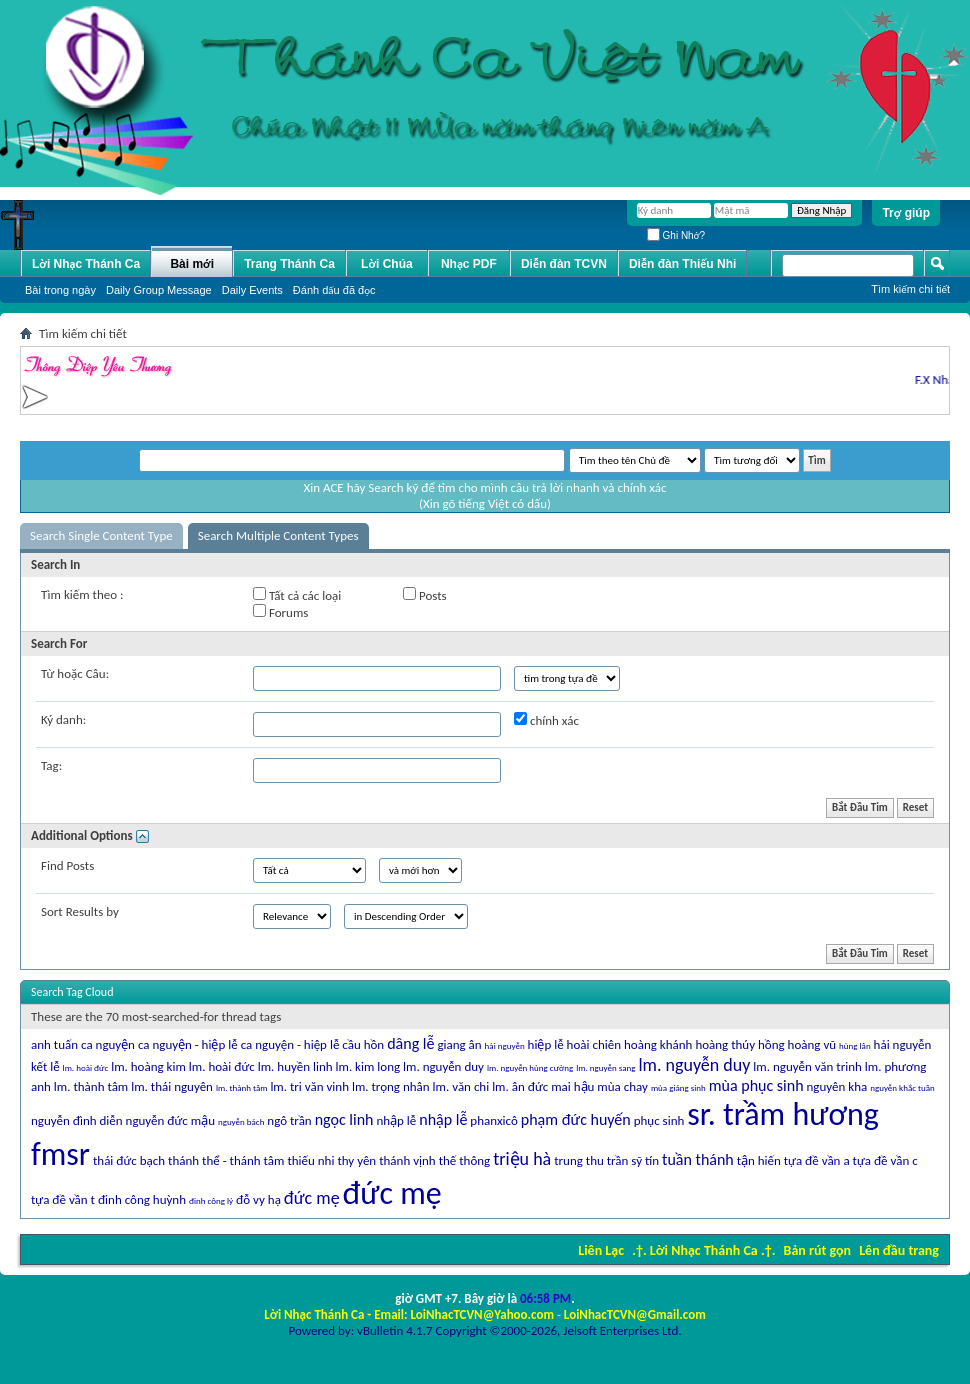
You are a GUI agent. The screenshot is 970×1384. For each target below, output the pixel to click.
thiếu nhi (310, 1160)
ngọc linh (344, 1119)
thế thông (465, 1160)
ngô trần (289, 1120)
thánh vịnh (407, 1160)
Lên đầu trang (899, 1250)
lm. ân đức (520, 1086)
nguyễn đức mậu (170, 1120)
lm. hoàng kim (148, 1066)
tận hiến (759, 1160)
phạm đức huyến (576, 1119)
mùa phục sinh (756, 1085)
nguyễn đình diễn (77, 1120)
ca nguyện (108, 1044)
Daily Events (252, 290)
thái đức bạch (129, 1160)
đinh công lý (211, 1200)
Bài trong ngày (60, 290)
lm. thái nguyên (172, 1086)
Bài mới (192, 264)
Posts (425, 595)
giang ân (459, 1044)
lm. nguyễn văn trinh (807, 1066)
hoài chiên (594, 1044)
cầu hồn (363, 1044)
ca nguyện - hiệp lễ (290, 1044)
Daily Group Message (159, 290)
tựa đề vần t (63, 1199)
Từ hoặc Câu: (75, 673)
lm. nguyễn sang (605, 1067)
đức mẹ (312, 1198)
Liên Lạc (601, 1250)
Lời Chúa (387, 264)
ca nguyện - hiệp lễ (188, 1044)
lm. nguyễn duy (694, 1065)
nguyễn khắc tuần (902, 1087)
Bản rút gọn (817, 1250)
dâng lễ (410, 1043)
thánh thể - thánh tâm (226, 1160)
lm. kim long (368, 1066)
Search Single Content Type (101, 535)
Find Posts (67, 865)
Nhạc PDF (469, 264)
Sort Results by (80, 911)
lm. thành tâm (242, 1087)
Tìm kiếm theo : (82, 594)
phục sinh (659, 1120)
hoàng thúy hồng (739, 1044)
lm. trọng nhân (391, 1086)
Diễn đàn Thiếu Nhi (682, 264)
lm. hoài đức (86, 1067)
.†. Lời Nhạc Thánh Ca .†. (703, 1250)
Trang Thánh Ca (289, 264)
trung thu (579, 1160)
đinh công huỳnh (142, 1199)
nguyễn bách (241, 1121)
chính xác (546, 720)
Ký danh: (63, 719)
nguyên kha (837, 1086)
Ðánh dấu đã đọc (334, 290)
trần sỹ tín (633, 1160)
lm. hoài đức (222, 1066)
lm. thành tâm (91, 1086)
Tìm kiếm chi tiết (910, 289)
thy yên (356, 1160)
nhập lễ (396, 1120)
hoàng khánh (658, 1044)
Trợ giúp (906, 213)
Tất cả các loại (297, 595)
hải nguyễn (903, 1044)
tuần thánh (698, 1159)
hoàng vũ (812, 1044)
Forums (280, 612)
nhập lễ (443, 1119)
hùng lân (855, 1045)
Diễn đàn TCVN (564, 264)
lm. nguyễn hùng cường (530, 1067)
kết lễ (45, 1066)
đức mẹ (392, 1193)
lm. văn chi (461, 1086)
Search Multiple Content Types (278, 535)
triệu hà (522, 1159)
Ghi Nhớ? (676, 235)
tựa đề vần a (817, 1160)
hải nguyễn (505, 1045)
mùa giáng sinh (678, 1087)
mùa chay (622, 1086)
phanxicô (493, 1120)
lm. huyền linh (295, 1066)
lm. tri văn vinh (309, 1086)
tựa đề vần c (885, 1160)
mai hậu (572, 1086)
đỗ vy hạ (258, 1199)
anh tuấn (54, 1044)
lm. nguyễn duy (443, 1066)
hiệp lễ (546, 1044)
